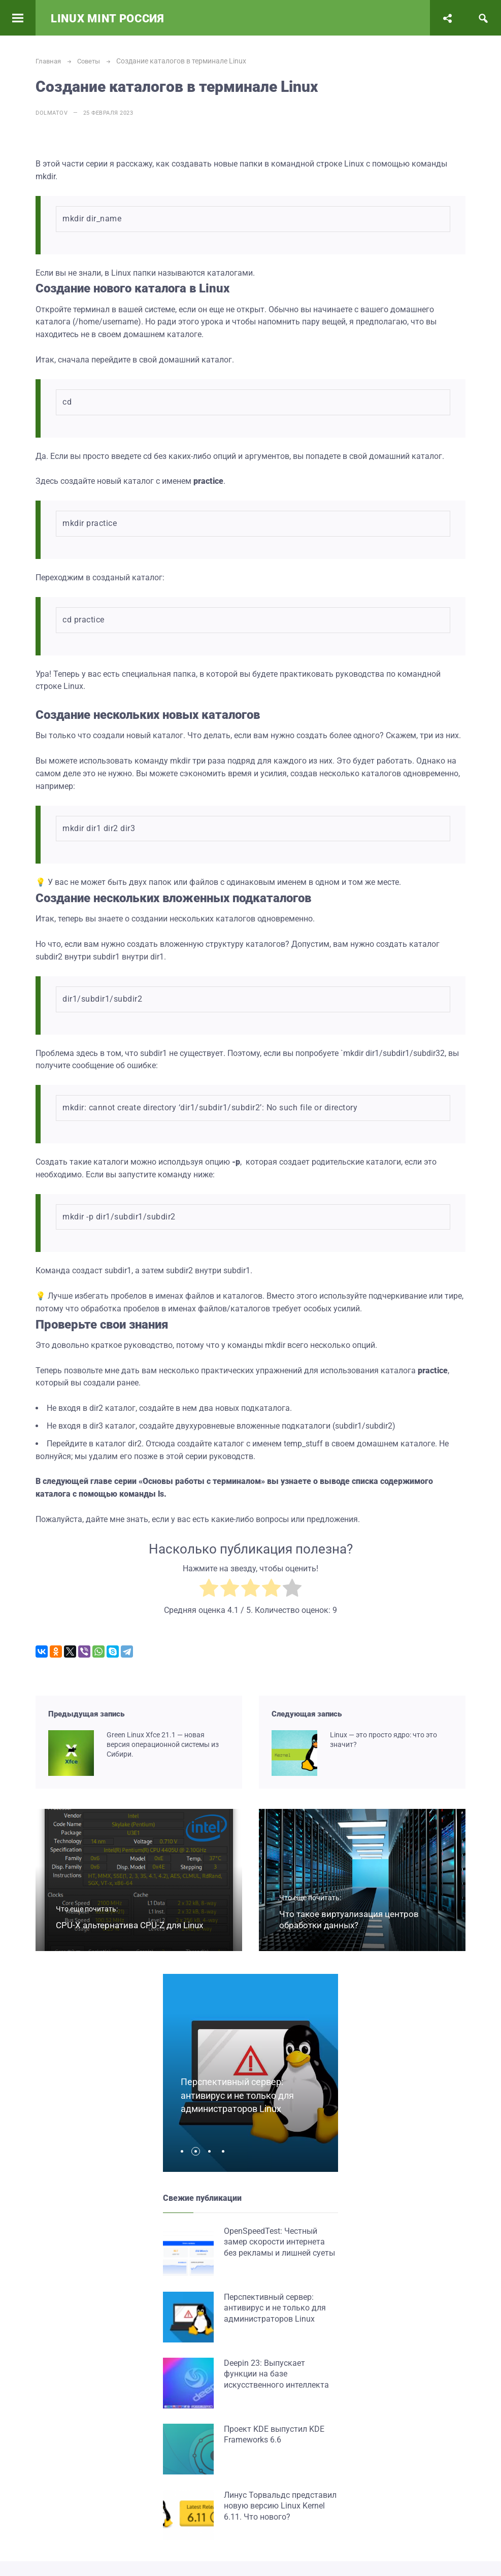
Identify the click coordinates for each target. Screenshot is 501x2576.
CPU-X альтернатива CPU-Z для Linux (129, 1925)
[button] (184, 2151)
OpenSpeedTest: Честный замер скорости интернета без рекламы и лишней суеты (279, 2242)
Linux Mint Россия (107, 18)
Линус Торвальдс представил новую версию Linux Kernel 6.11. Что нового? (280, 2506)
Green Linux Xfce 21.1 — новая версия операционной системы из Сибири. (163, 1744)
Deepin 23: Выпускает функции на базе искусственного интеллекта (276, 2374)
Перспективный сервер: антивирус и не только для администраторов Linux (241, 2095)
